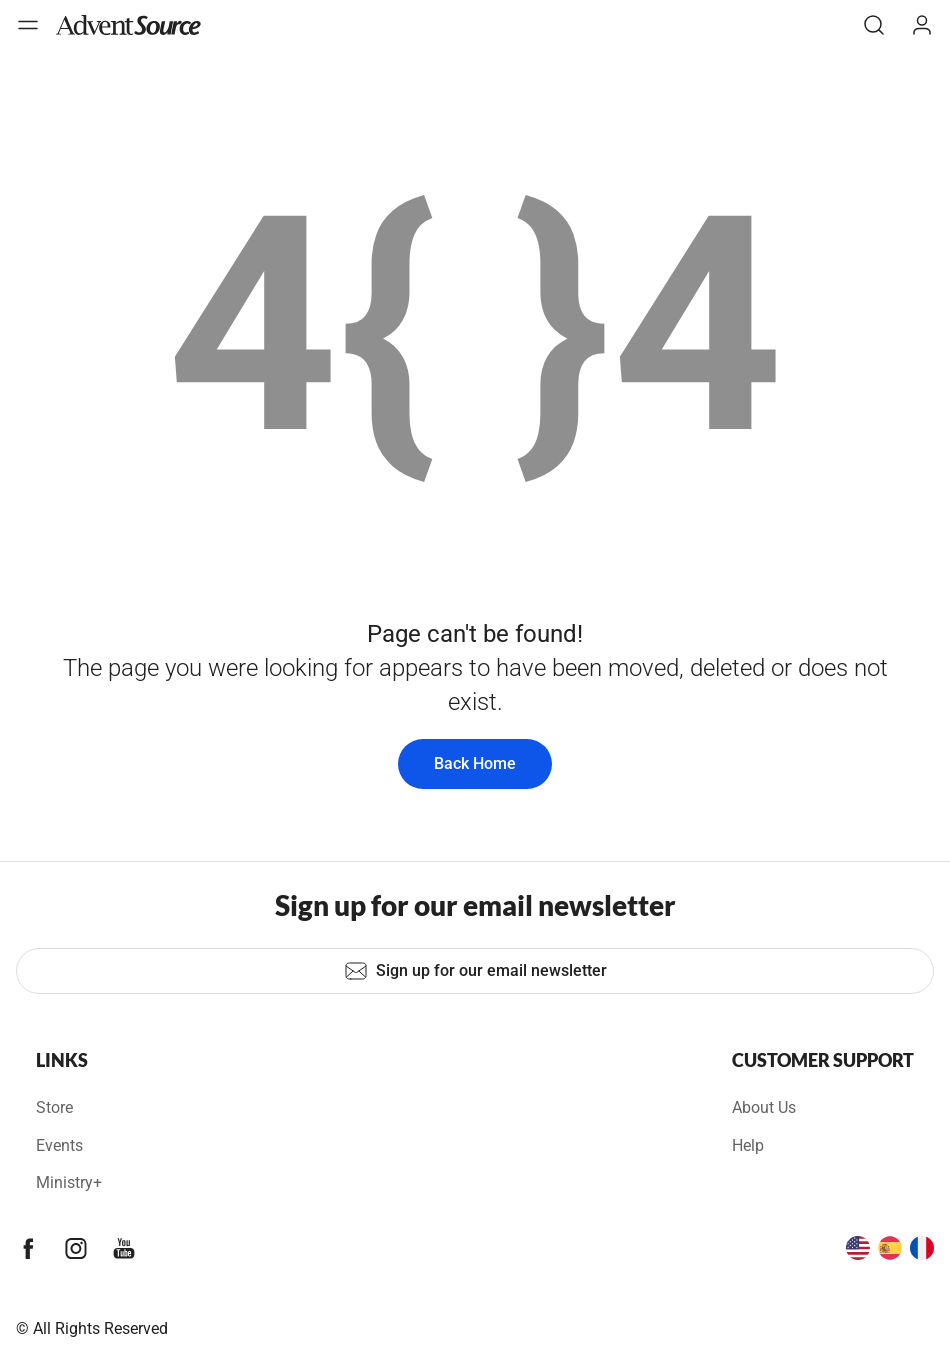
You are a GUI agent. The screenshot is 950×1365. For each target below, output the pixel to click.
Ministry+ (69, 1182)
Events (59, 1145)
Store (54, 1107)
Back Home (475, 763)
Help (748, 1145)
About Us (764, 1107)
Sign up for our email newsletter (475, 971)
